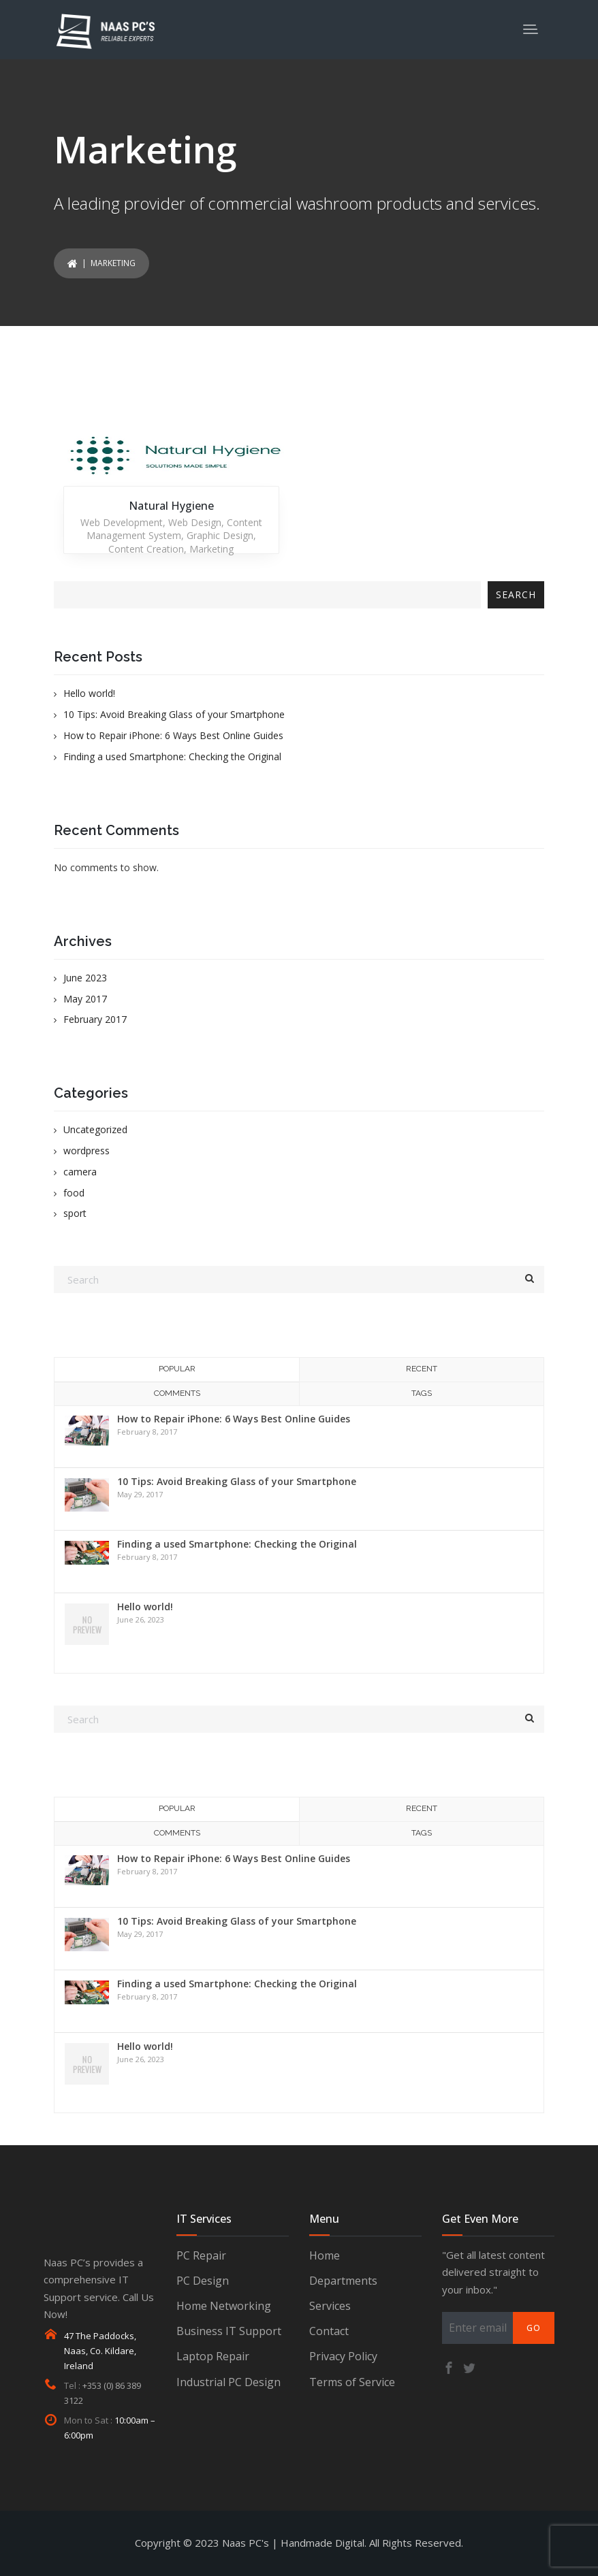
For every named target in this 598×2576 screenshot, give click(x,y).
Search (516, 594)
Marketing (211, 548)
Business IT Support (228, 2331)
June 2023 (85, 977)
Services (330, 2305)
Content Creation (146, 548)
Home (324, 2255)
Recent (421, 1368)
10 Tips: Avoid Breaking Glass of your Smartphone (174, 714)
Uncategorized (95, 1129)
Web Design (194, 522)
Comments (177, 1393)
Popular (177, 1368)
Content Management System (174, 529)
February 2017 (95, 1019)
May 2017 (85, 998)
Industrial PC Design (228, 2382)
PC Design (202, 2280)
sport (74, 1213)
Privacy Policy (343, 2356)
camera (80, 1171)
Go (533, 2328)
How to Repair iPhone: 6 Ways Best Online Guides (173, 735)
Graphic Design (220, 535)
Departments (343, 2280)
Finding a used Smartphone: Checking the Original (172, 756)
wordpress (86, 1150)
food (73, 1192)
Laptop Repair (212, 2356)
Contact (329, 2331)
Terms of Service (352, 2382)
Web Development (121, 522)
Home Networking (223, 2305)
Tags (421, 1393)
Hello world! (89, 693)
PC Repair (201, 2255)
